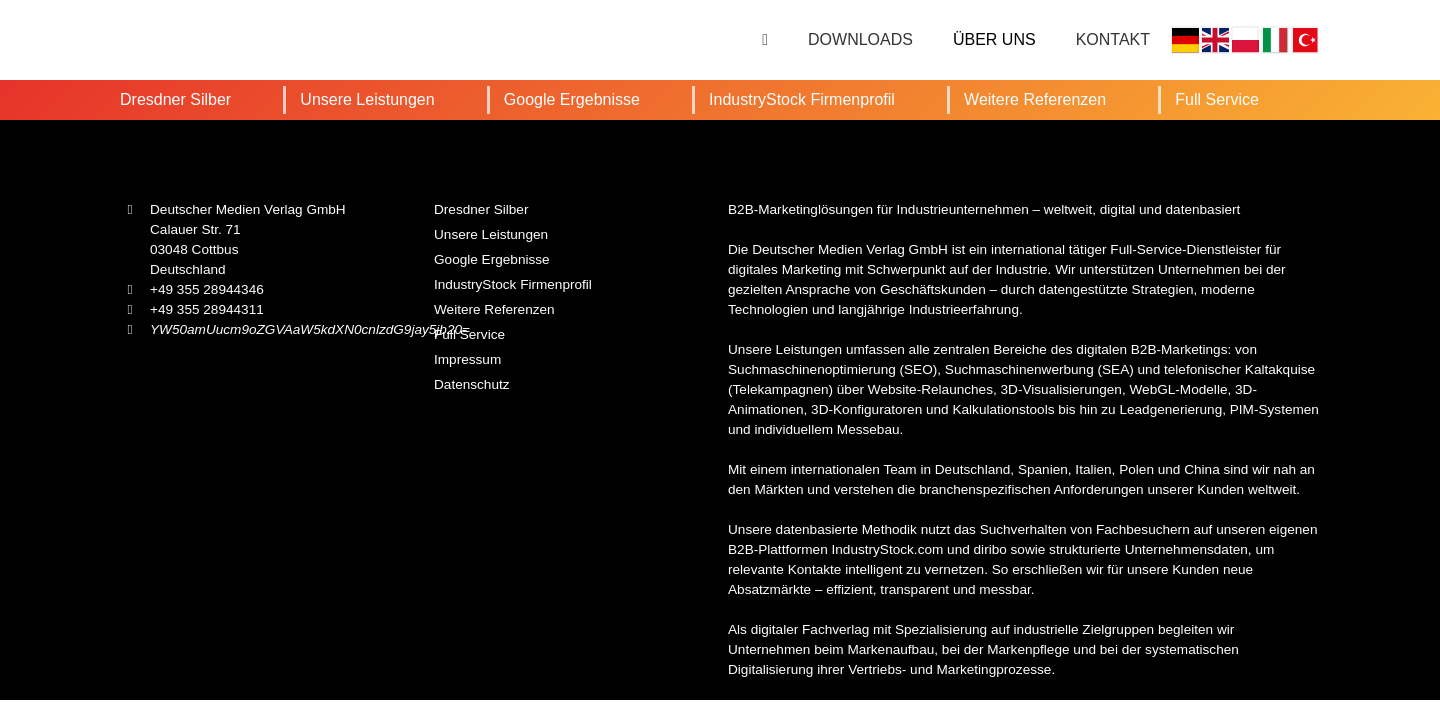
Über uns (994, 39)
